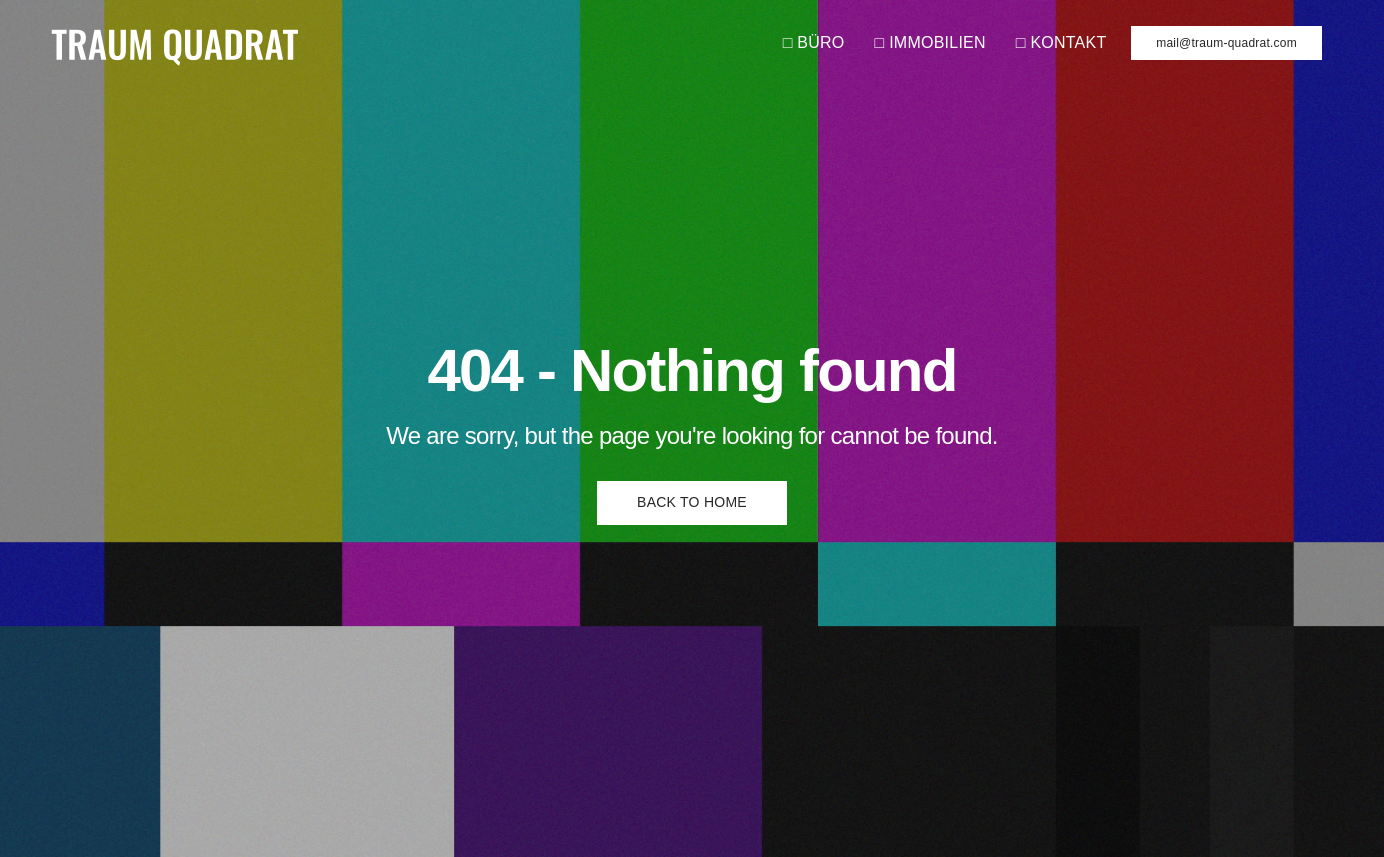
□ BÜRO (814, 42)
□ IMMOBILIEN (930, 42)
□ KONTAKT (1061, 42)
